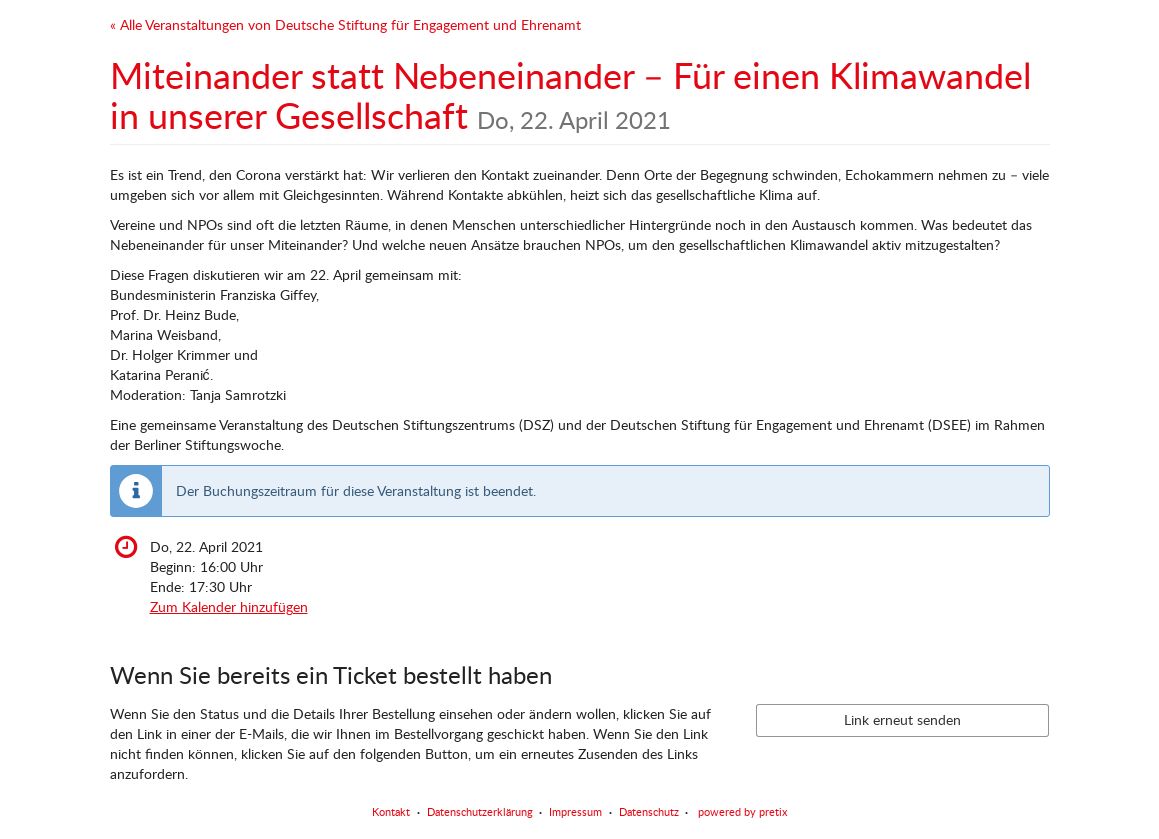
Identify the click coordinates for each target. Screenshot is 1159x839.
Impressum (575, 811)
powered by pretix (742, 811)
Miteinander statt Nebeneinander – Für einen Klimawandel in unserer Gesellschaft (570, 95)
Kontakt (391, 811)
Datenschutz (649, 811)
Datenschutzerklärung (480, 811)
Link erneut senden (902, 719)
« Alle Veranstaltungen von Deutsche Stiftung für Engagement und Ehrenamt (345, 24)
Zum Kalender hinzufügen (229, 606)
